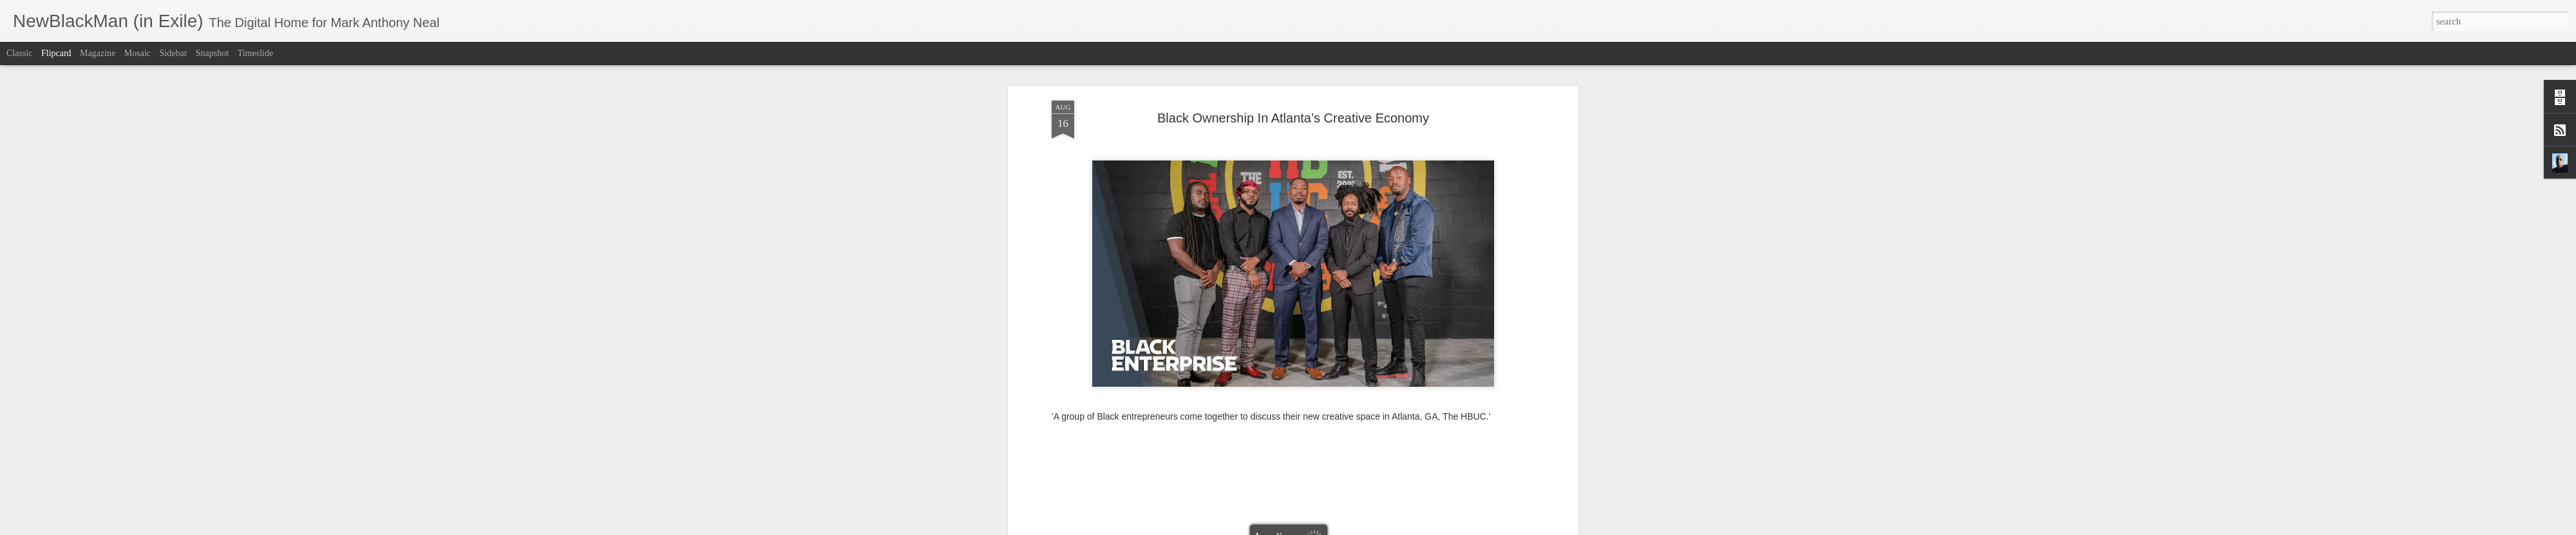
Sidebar (173, 53)
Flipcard (56, 53)
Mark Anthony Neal (1345, 349)
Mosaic (137, 53)
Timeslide (256, 53)
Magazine (97, 53)
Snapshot (212, 53)
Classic (19, 53)
